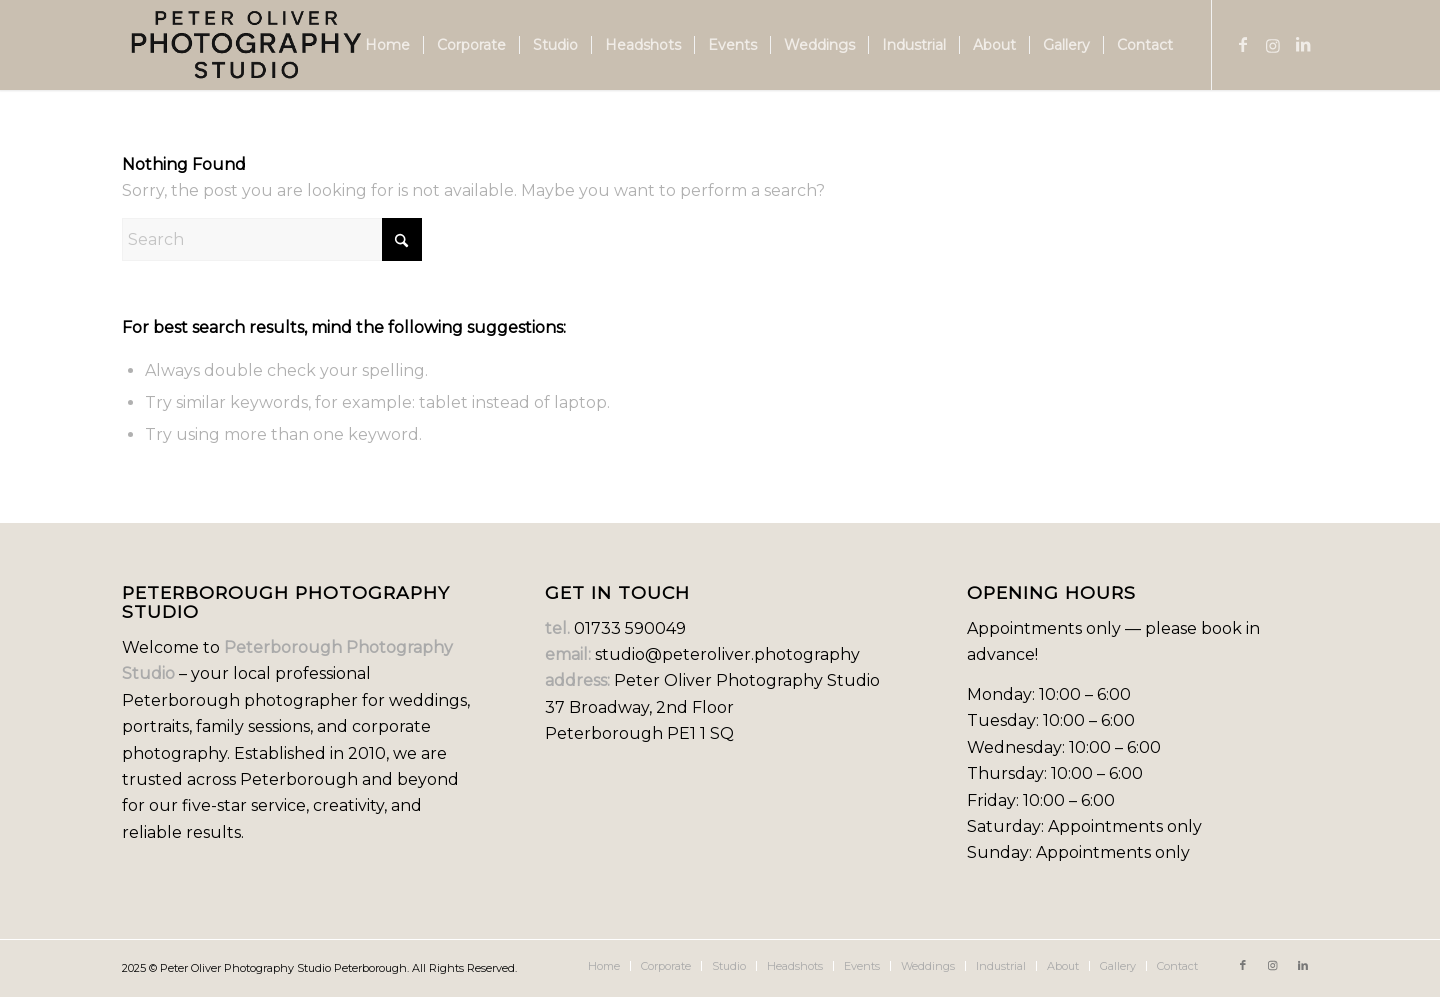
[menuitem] (387, 45)
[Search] (272, 239)
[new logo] (247, 45)
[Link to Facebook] (1243, 44)
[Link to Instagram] (1273, 44)
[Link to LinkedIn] (1303, 44)
